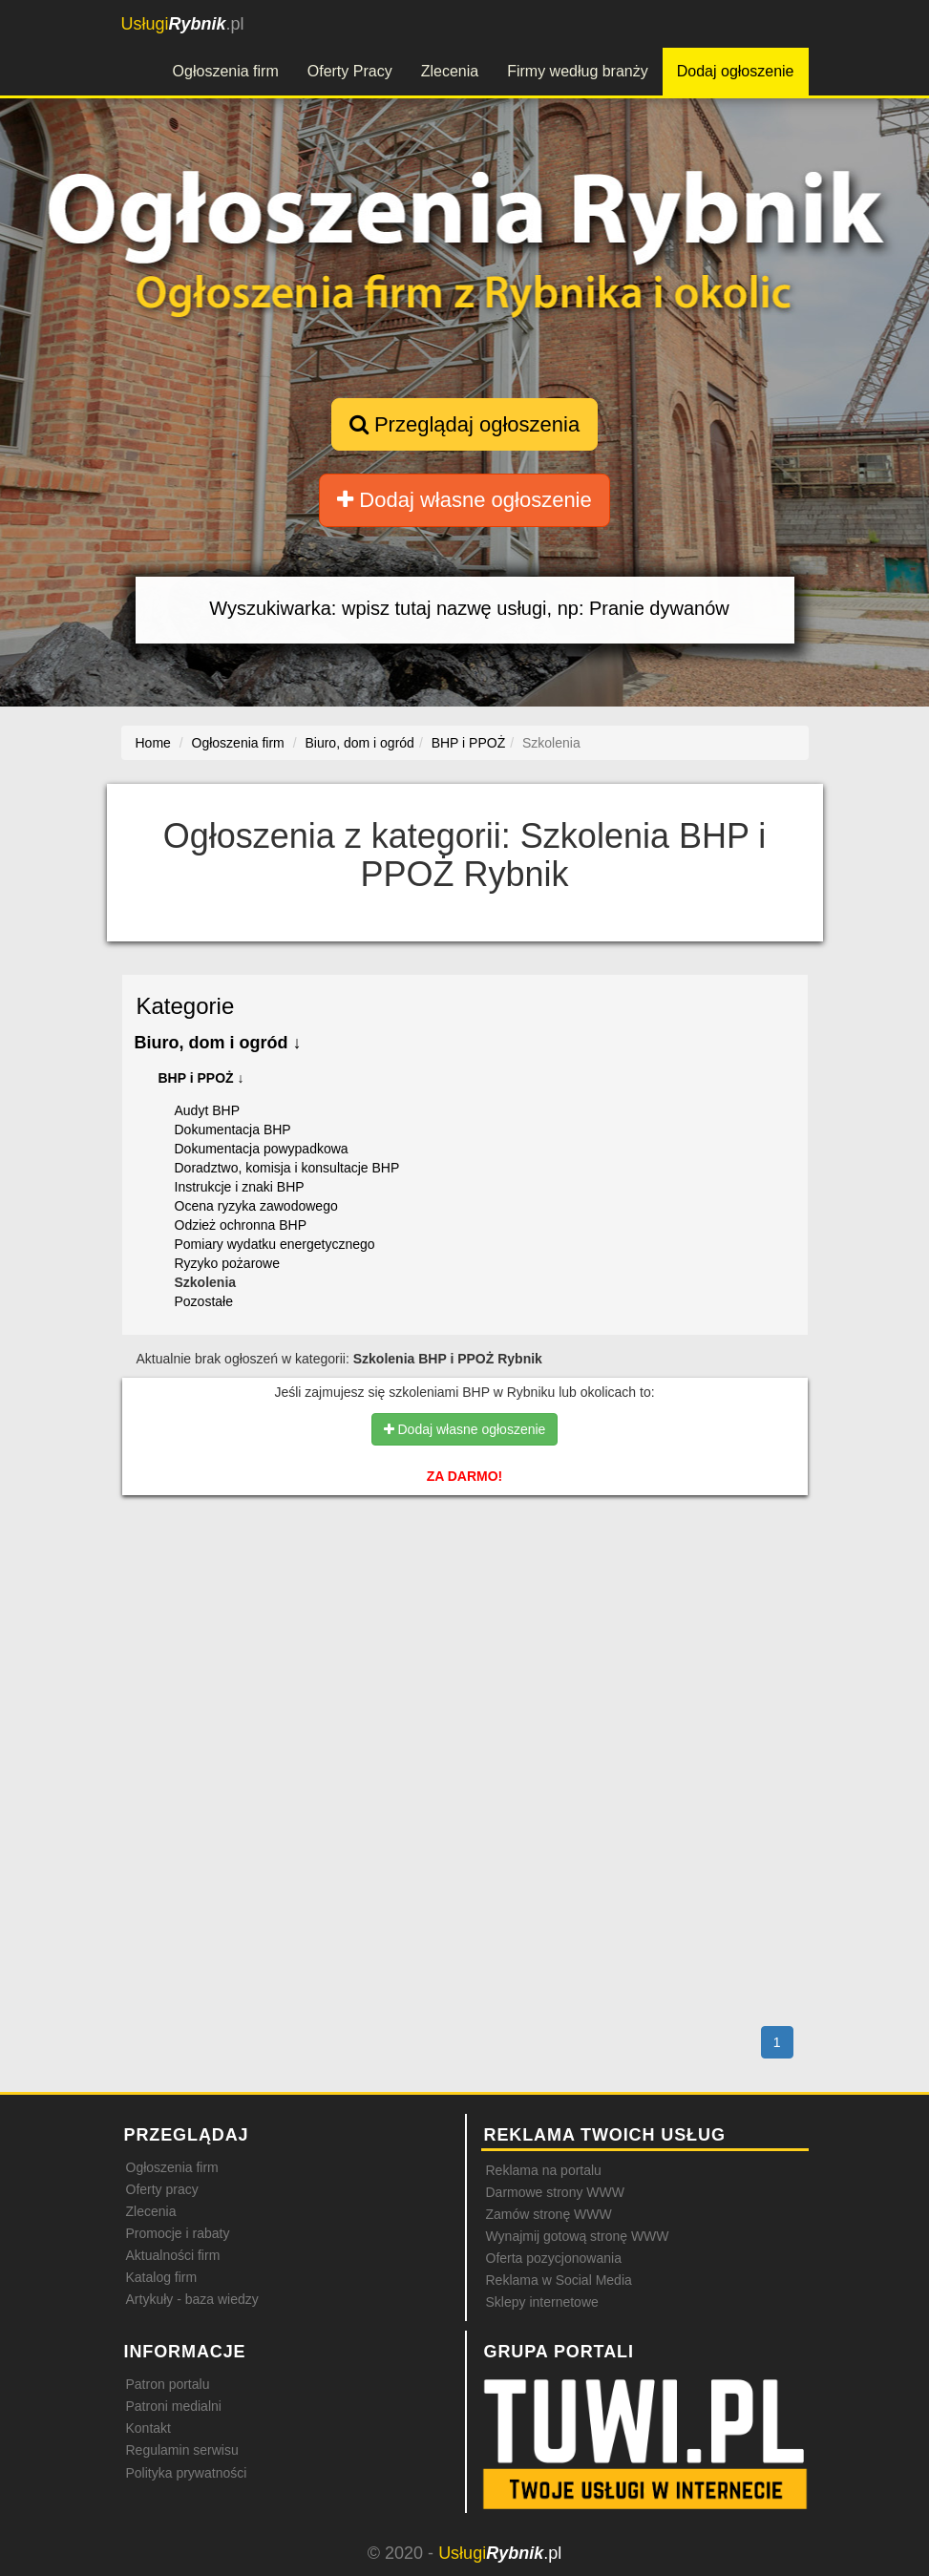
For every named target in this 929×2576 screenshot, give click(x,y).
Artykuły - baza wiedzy (192, 2299)
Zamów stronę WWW (549, 2214)
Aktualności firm (173, 2255)
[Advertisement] (465, 1591)
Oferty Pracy (349, 71)
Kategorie (186, 1006)
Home (153, 742)
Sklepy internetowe (542, 2302)
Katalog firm (162, 2277)
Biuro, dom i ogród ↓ (218, 1042)
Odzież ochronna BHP (241, 1225)
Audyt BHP (207, 1110)
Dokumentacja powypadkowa (261, 1148)
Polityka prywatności (186, 2473)
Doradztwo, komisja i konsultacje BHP (287, 1167)
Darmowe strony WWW (555, 2192)
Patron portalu (168, 2384)
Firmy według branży (577, 71)
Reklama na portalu (544, 2170)
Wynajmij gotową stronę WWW (577, 2236)
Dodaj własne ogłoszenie (464, 500)
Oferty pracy (162, 2189)
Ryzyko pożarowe (228, 1263)
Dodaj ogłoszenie (735, 71)
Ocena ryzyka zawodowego (256, 1206)
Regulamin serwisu (182, 2450)
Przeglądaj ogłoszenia (464, 424)
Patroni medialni (174, 2406)
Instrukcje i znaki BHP (240, 1186)
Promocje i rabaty (178, 2233)
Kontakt (148, 2428)
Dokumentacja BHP (233, 1129)
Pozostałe (204, 1301)
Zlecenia (449, 71)
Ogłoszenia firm (226, 71)
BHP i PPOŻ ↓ (201, 1078)
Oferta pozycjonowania (554, 2258)
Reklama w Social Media (559, 2280)
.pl (182, 23)
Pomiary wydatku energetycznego (275, 1244)
